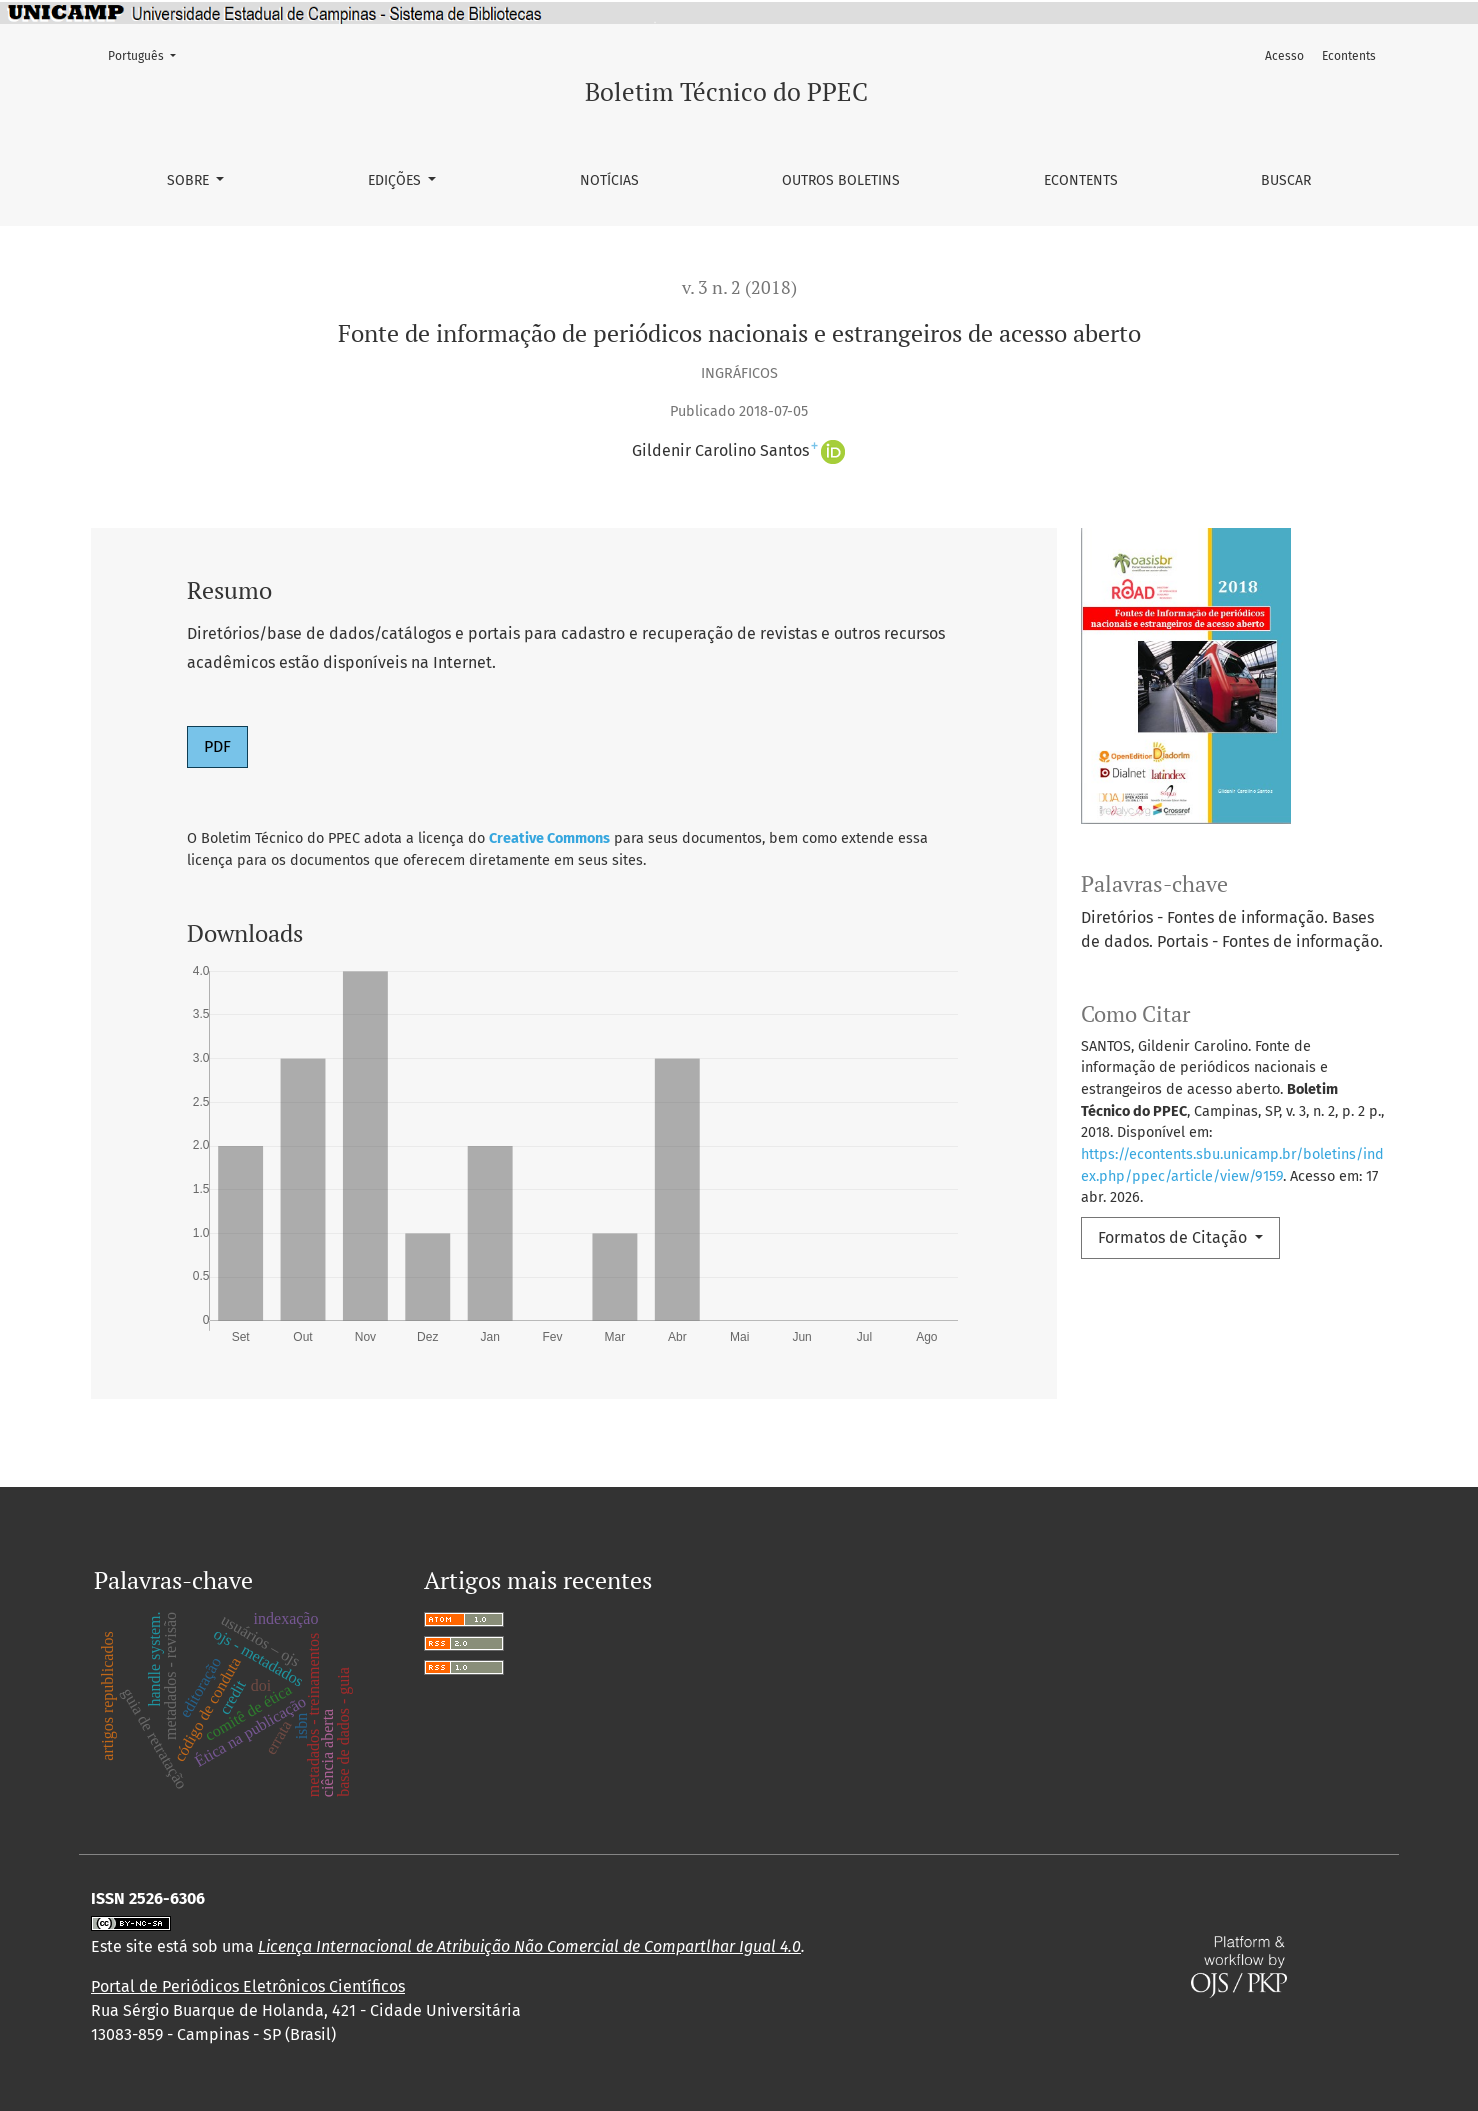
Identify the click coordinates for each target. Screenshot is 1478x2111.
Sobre (190, 180)
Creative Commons (549, 838)
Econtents (1081, 180)
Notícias (609, 180)
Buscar (1286, 180)
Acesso (1284, 56)
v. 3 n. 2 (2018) (739, 287)
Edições (396, 180)
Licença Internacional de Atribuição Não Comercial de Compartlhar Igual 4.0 (529, 1946)
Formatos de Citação (1174, 1237)
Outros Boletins (841, 180)
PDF (217, 746)
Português (148, 54)
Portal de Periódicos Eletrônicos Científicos (248, 1986)
